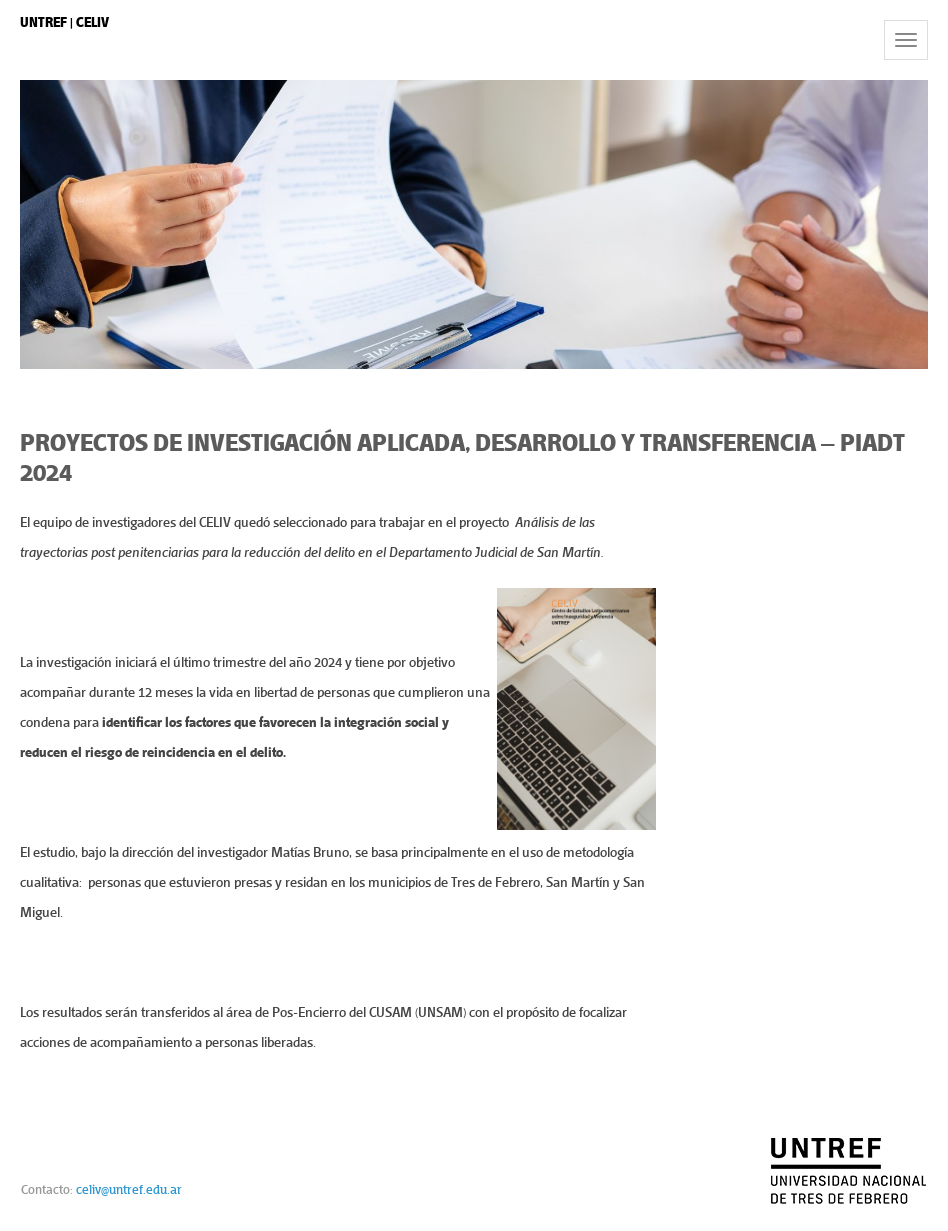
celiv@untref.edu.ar (129, 1189)
